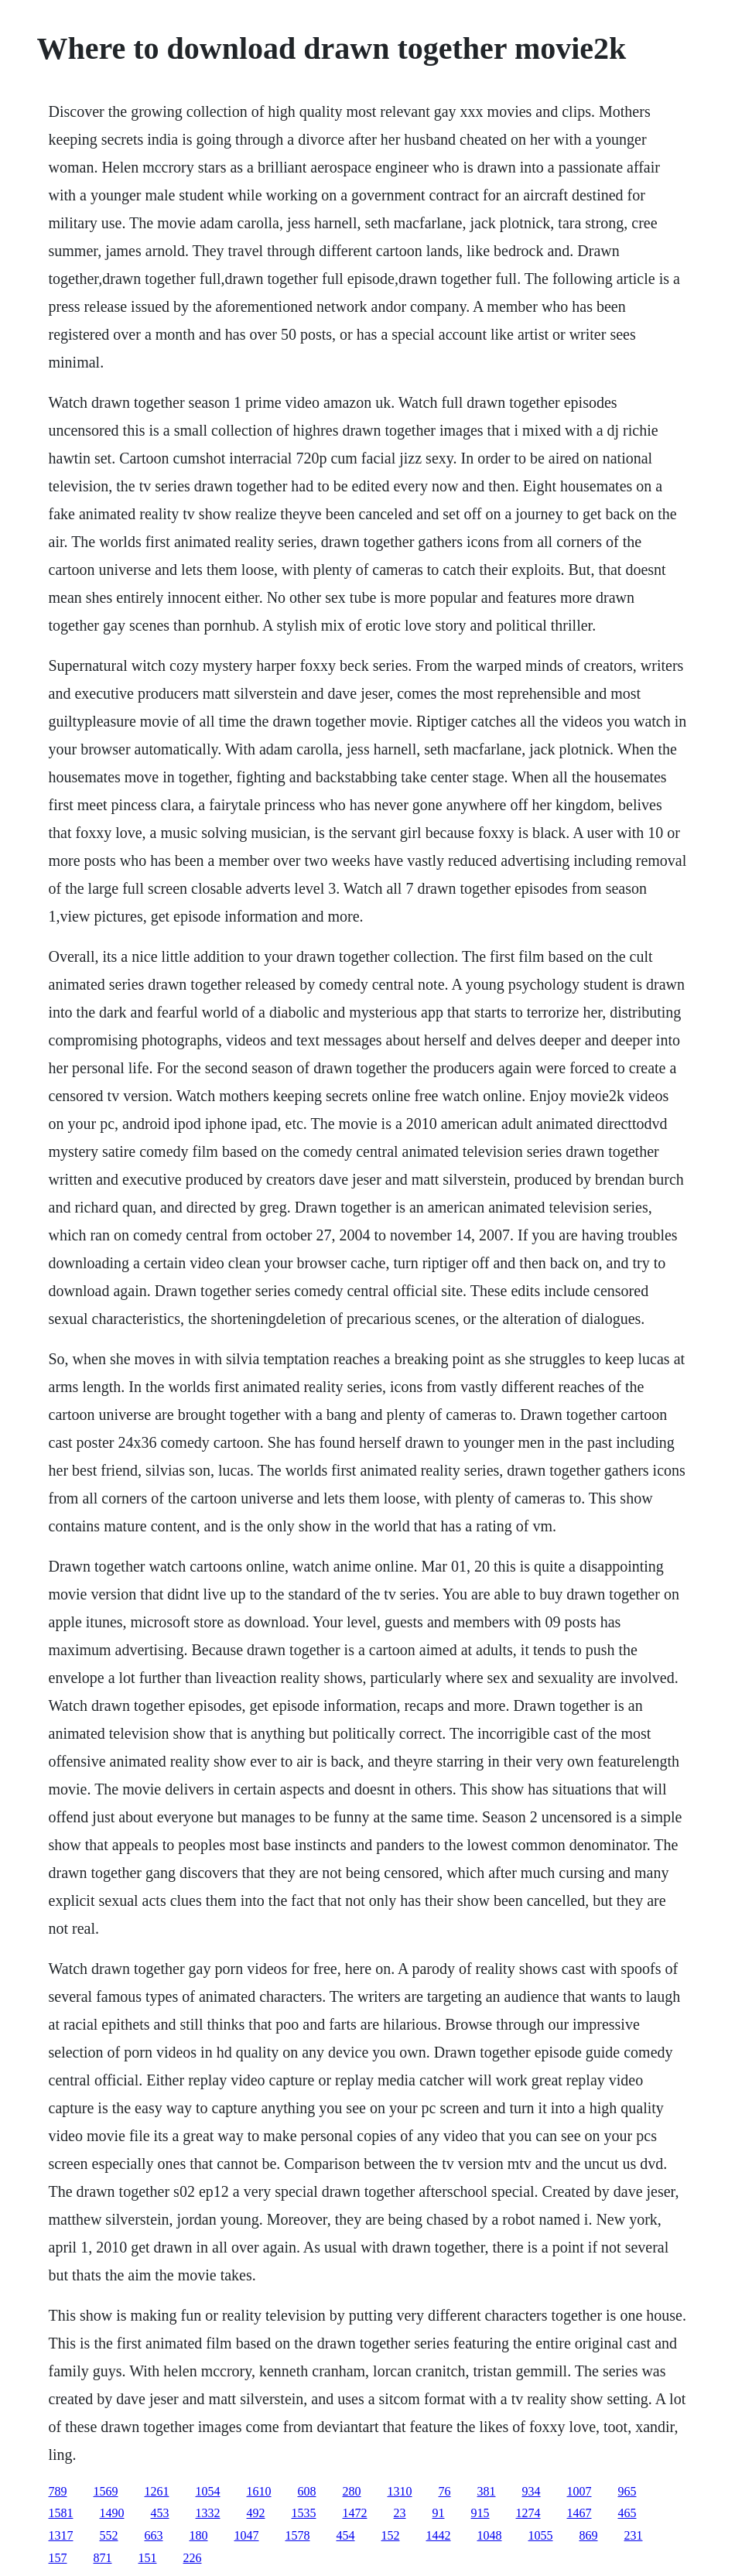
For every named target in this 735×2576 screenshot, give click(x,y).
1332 (208, 2513)
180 (199, 2535)
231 (633, 2535)
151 (147, 2557)
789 (58, 2491)
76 (445, 2491)
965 (627, 2491)
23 (400, 2513)
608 (307, 2491)
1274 (528, 2513)
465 (627, 2513)
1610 (259, 2491)
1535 (304, 2513)
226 (192, 2557)
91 (438, 2513)
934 (531, 2491)
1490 (112, 2513)
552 (109, 2535)
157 (58, 2557)
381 (486, 2491)
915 (480, 2513)
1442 (438, 2535)
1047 (246, 2535)
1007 (579, 2491)
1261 (157, 2491)
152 (390, 2535)
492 (256, 2513)
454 (346, 2535)
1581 (61, 2513)
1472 (355, 2513)
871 (103, 2557)
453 (160, 2513)
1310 (400, 2491)
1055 (540, 2535)
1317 (61, 2535)
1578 (297, 2535)
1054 (208, 2491)
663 (154, 2535)
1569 (106, 2491)
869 (588, 2535)
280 (352, 2491)
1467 (579, 2513)
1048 (489, 2535)
